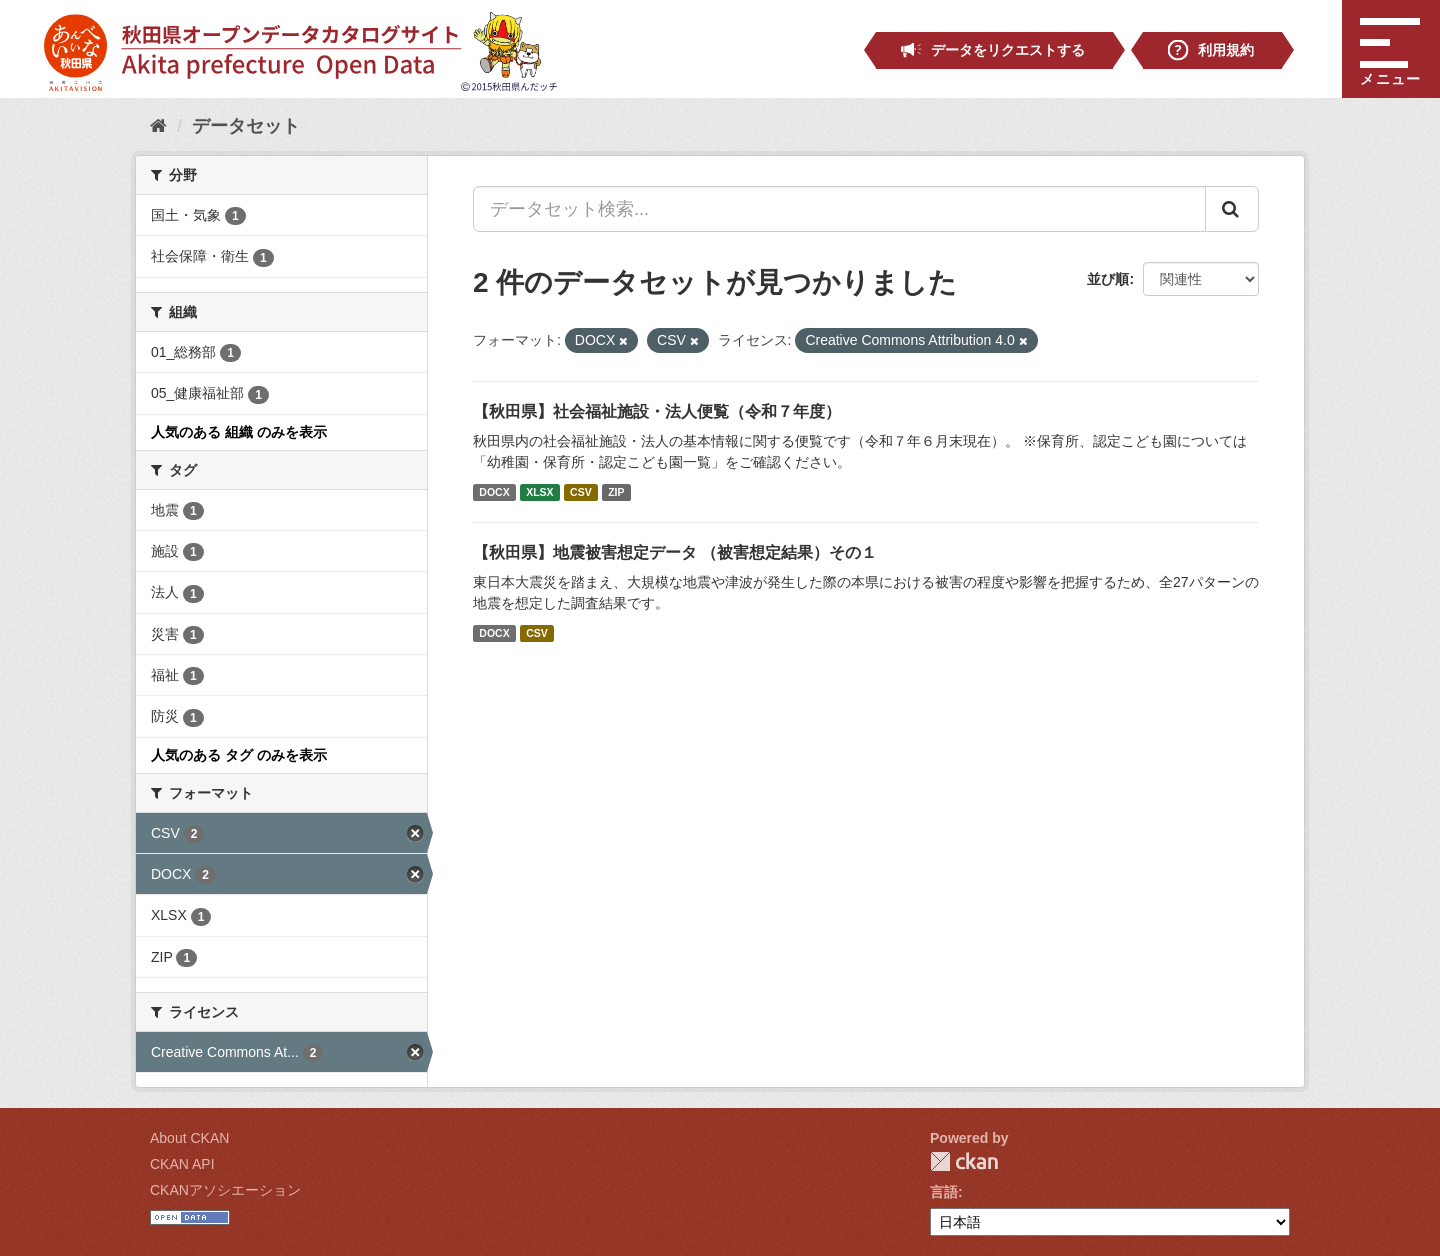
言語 (944, 1192)
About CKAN (189, 1138)
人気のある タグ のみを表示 (239, 755)
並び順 (1108, 279)
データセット (246, 126)
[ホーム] (158, 126)
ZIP (616, 492)
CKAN (964, 1161)
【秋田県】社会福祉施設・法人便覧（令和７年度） (657, 411)
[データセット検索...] (839, 209)
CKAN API (182, 1164)
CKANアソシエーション (225, 1190)
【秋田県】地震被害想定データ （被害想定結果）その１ (675, 552)
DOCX (494, 492)
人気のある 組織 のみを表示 (239, 432)
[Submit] (1232, 209)
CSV (581, 492)
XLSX (539, 492)
